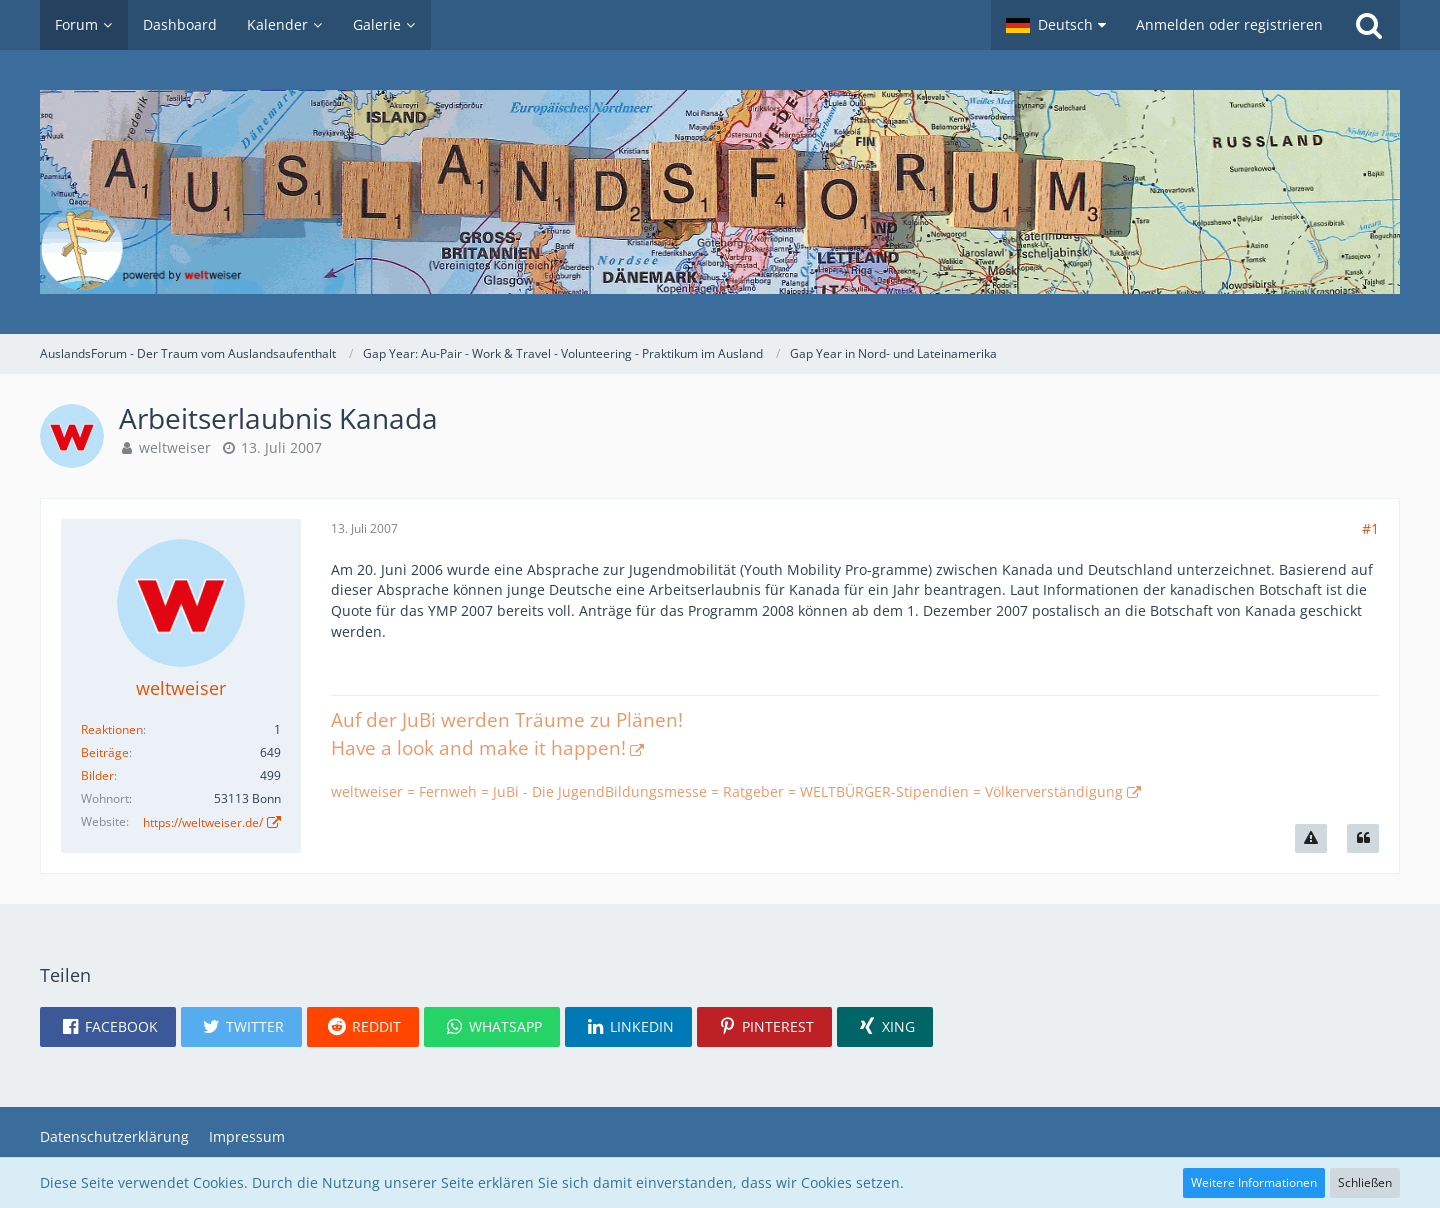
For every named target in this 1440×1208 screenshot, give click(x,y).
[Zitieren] (1363, 839)
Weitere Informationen (1254, 1182)
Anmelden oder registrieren (1229, 24)
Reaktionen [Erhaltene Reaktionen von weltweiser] (112, 729)
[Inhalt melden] (1311, 839)
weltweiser (175, 447)
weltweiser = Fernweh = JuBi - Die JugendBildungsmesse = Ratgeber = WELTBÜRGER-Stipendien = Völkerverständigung (727, 791)
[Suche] (1369, 25)
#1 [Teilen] (1370, 528)
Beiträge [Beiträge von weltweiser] (105, 752)
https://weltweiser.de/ (203, 822)
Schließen (1365, 1182)
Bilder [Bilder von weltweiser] (97, 775)
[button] (1056, 25)
